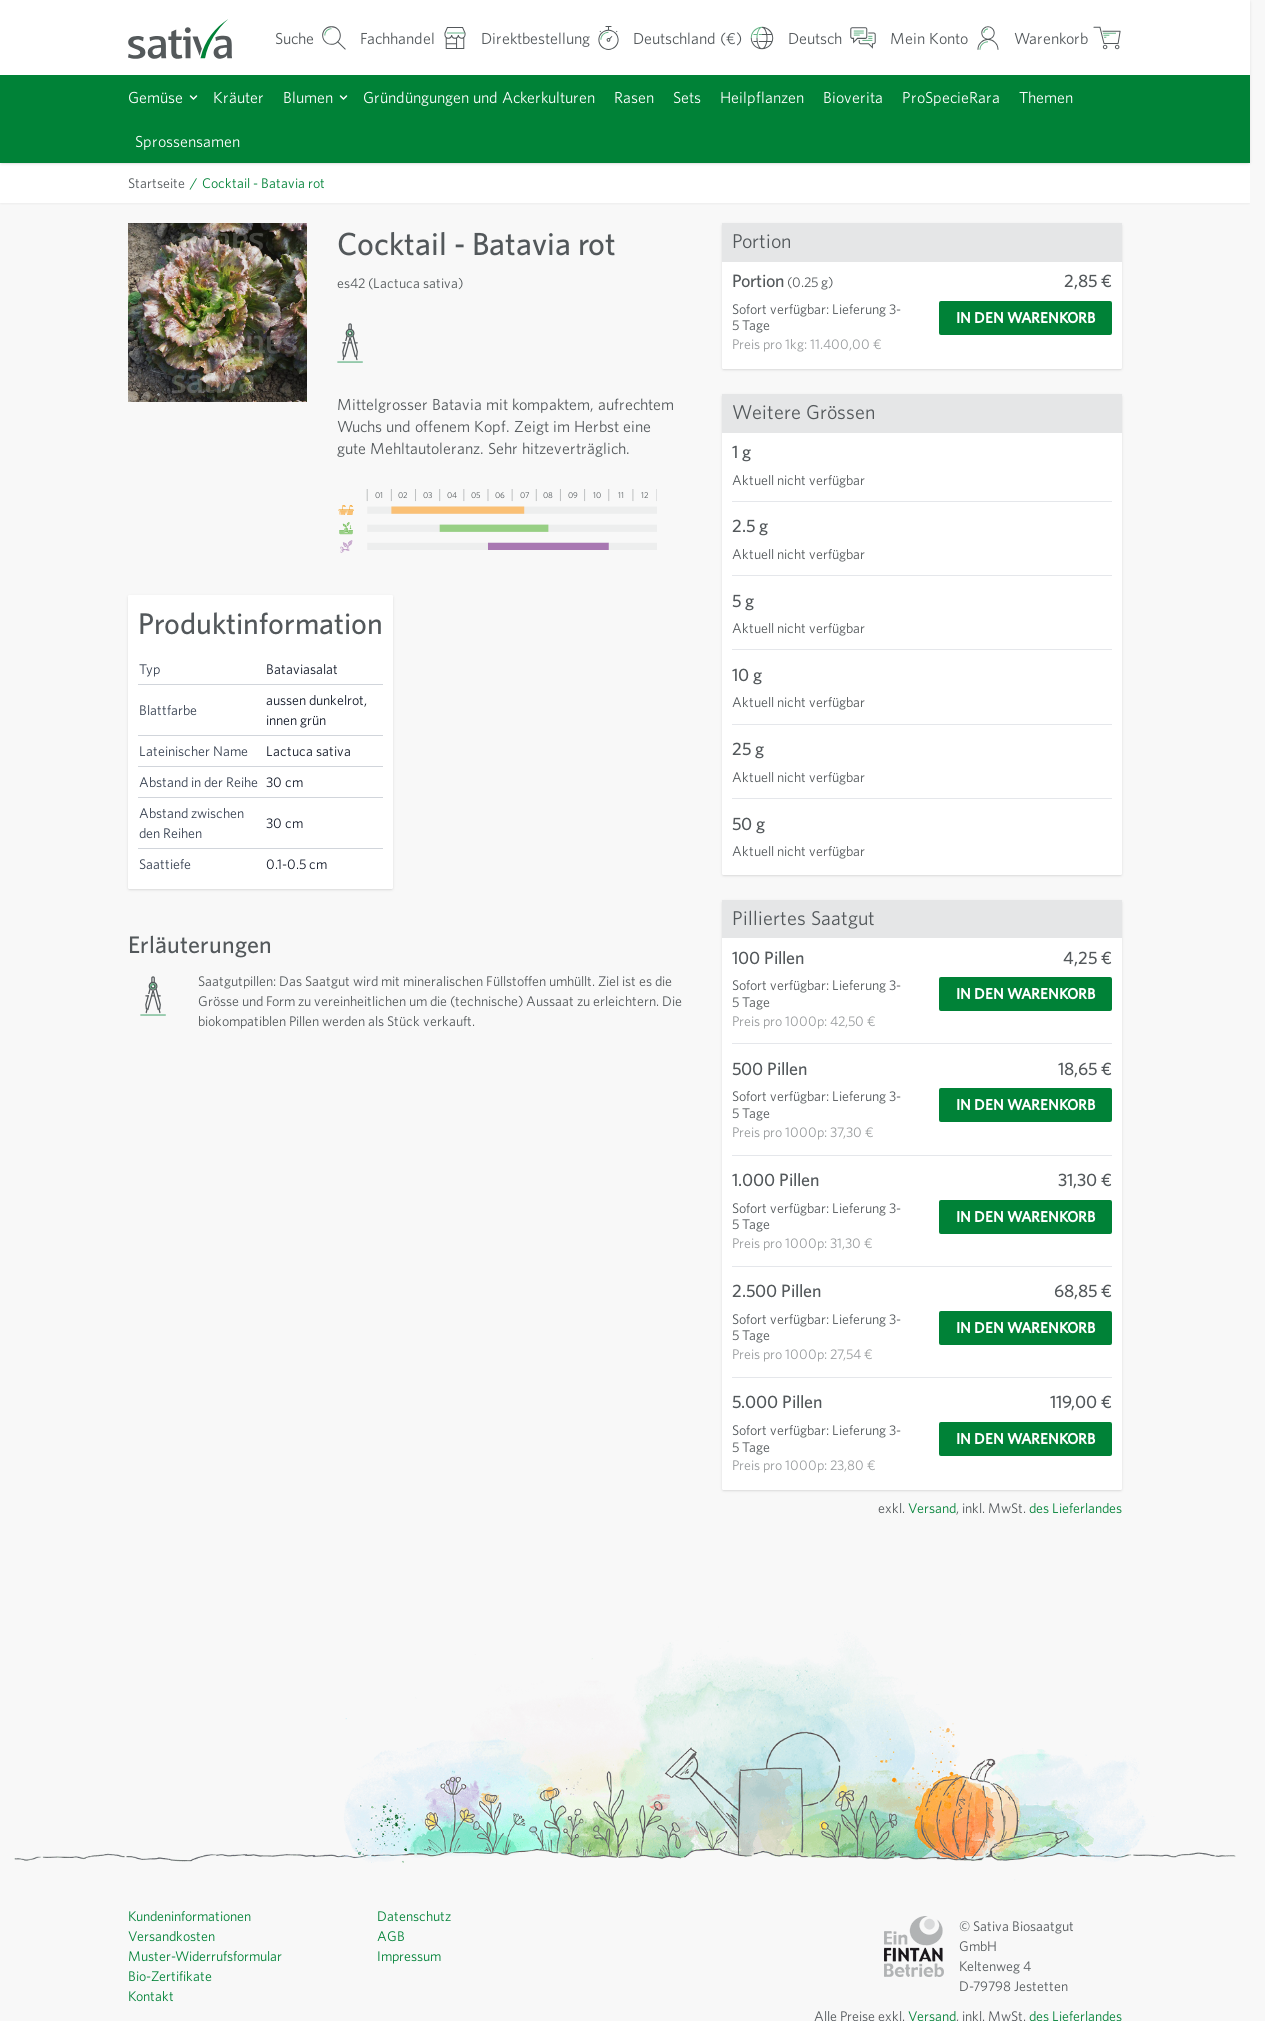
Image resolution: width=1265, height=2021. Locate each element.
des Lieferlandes (1075, 1508)
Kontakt (151, 1996)
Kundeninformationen (189, 1916)
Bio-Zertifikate (170, 1976)
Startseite (156, 183)
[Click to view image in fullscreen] (217, 312)
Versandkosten (171, 1936)
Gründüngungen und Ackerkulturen (479, 97)
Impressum (409, 1956)
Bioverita (853, 97)
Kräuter (238, 97)
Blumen (308, 97)
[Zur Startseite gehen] (193, 37)
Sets (687, 97)
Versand (932, 1508)
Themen (1046, 97)
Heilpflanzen (762, 97)
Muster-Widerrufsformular (205, 1956)
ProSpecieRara (951, 97)
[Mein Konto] (945, 37)
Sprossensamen (187, 141)
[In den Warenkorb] (1025, 318)
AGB (391, 1936)
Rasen (634, 97)
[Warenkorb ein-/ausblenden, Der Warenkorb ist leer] (1068, 37)
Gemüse (155, 97)
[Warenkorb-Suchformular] (311, 37)
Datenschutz (414, 1916)
